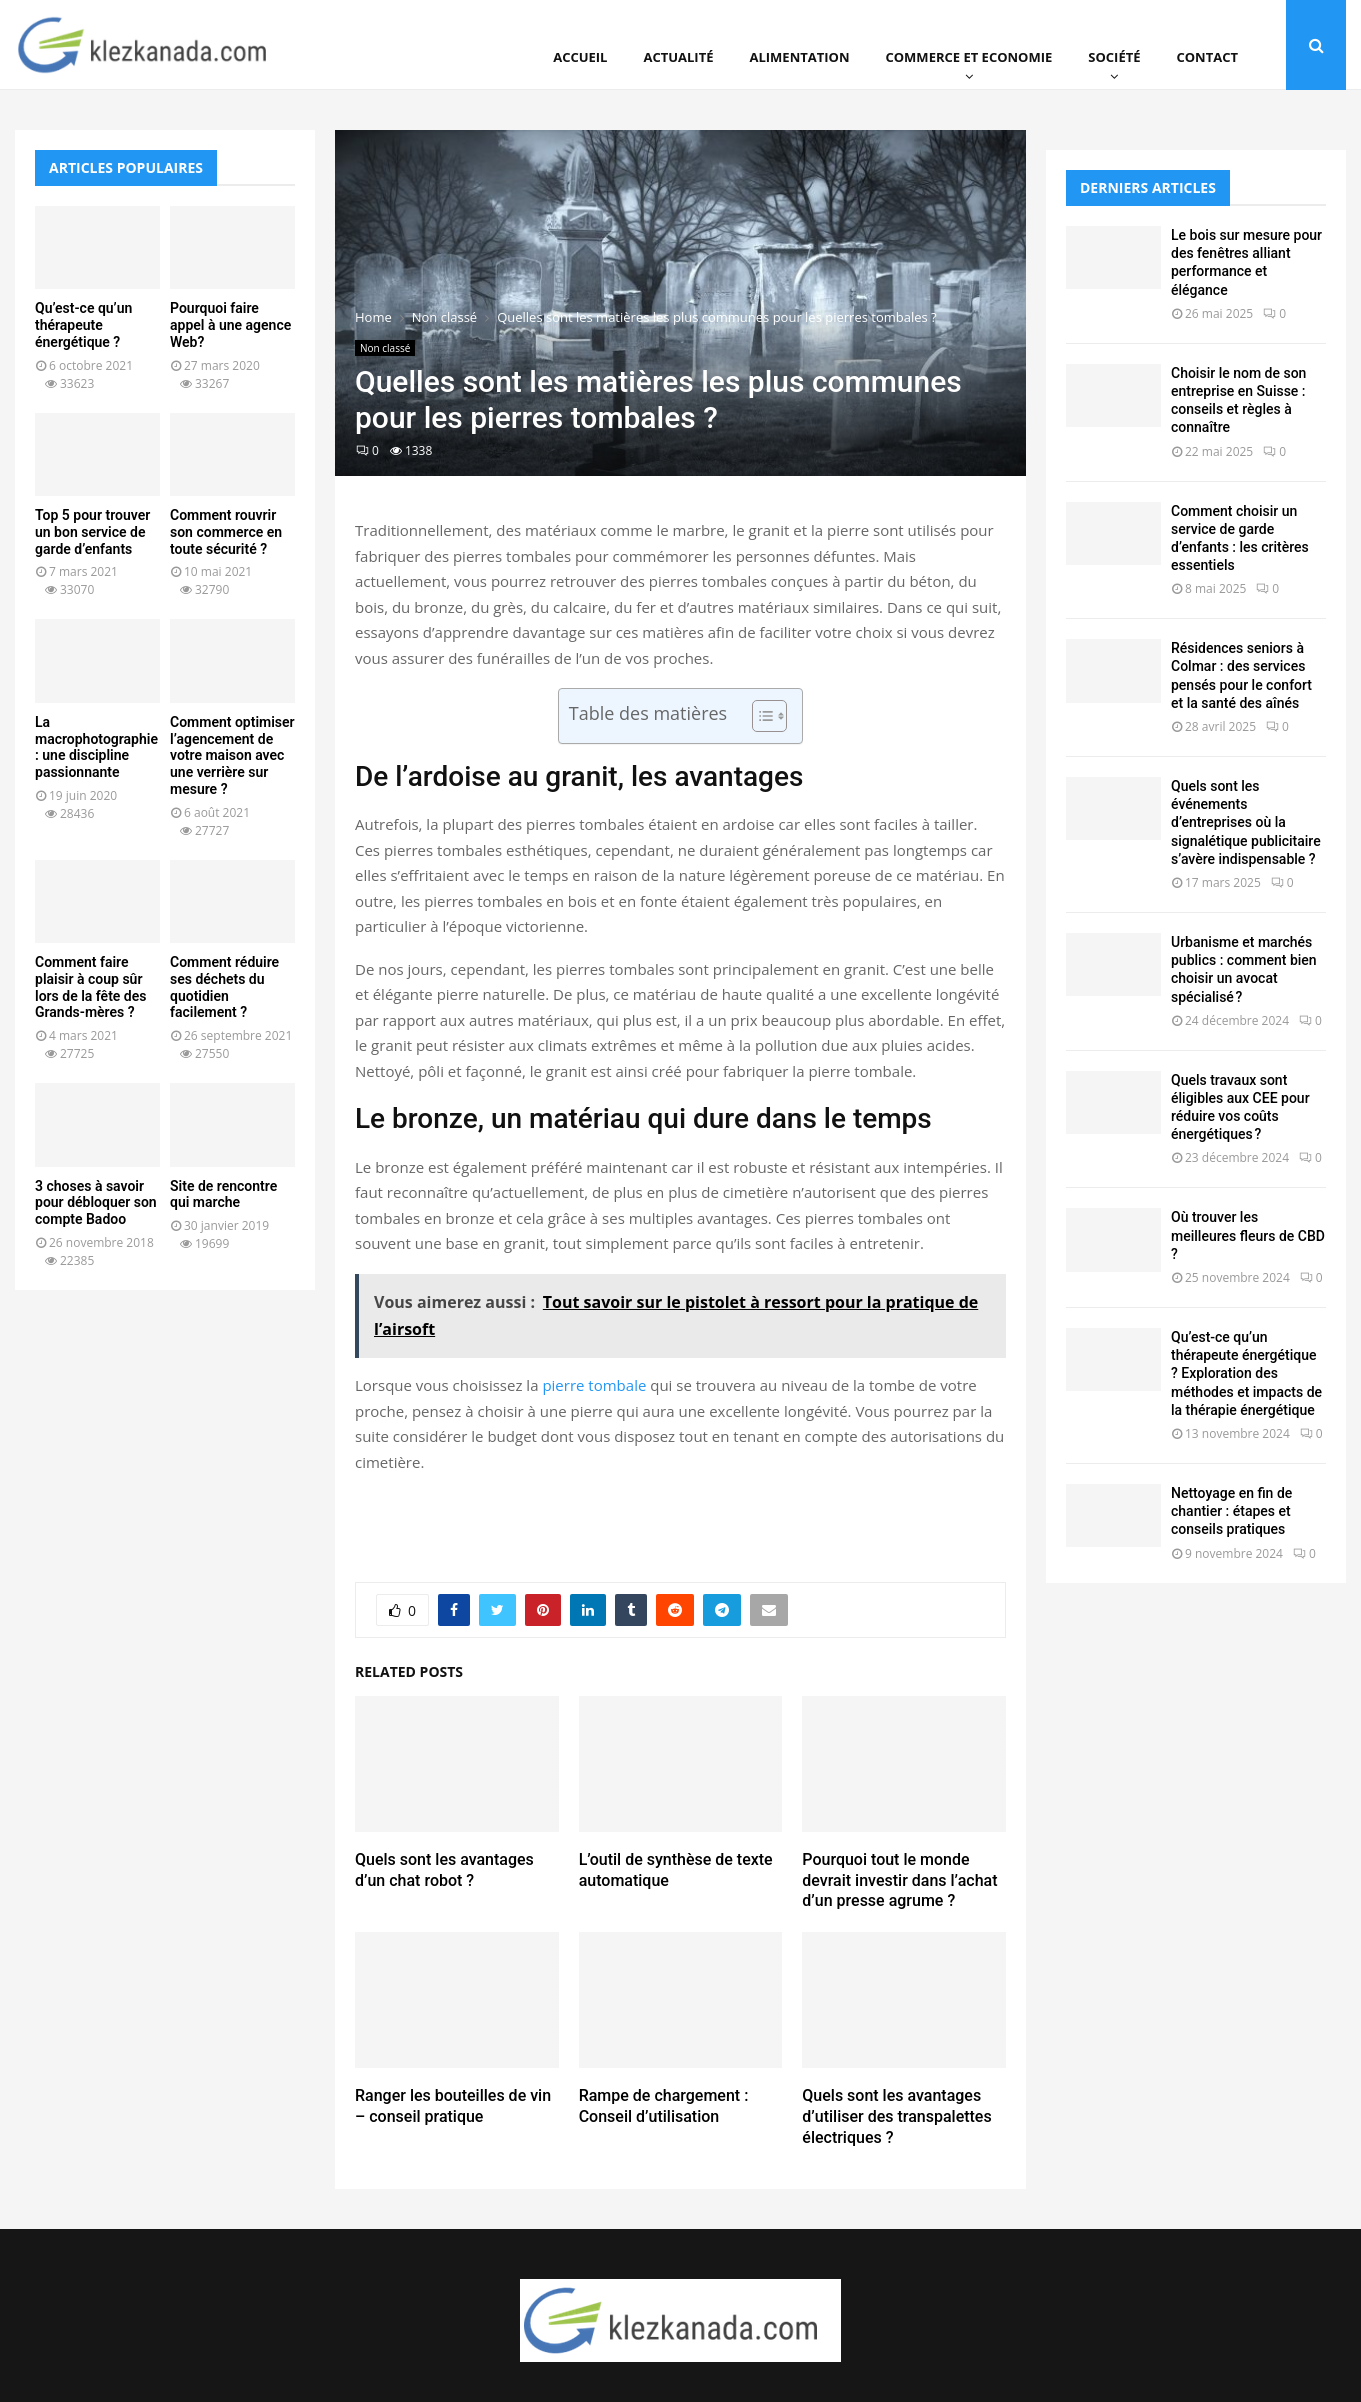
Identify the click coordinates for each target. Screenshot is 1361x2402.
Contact (1207, 57)
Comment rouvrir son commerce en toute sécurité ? (226, 532)
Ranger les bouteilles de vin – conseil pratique (453, 2106)
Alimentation (800, 57)
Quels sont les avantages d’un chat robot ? (444, 1870)
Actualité (678, 57)
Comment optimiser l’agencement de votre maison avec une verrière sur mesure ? (232, 755)
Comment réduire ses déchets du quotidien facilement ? (224, 987)
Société (1114, 57)
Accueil (580, 57)
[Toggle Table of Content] (759, 716)
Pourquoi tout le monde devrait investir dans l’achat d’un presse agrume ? (899, 1880)
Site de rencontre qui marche (223, 1194)
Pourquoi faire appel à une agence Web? (230, 325)
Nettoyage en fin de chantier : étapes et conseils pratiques (1231, 1511)
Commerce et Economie (968, 57)
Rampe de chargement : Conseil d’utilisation (664, 2106)
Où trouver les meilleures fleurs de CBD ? (1248, 1235)
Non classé (385, 348)
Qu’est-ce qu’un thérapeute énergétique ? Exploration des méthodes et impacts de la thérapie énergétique (1246, 1373)
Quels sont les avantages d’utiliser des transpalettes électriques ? (896, 2116)
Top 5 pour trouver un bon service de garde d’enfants (92, 532)
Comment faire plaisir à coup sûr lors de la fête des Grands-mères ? (90, 987)
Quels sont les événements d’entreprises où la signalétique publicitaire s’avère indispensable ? (1246, 822)
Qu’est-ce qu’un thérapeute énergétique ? (83, 325)
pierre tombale (594, 1385)
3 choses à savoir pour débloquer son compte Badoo (96, 1203)
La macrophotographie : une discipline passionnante (96, 747)
